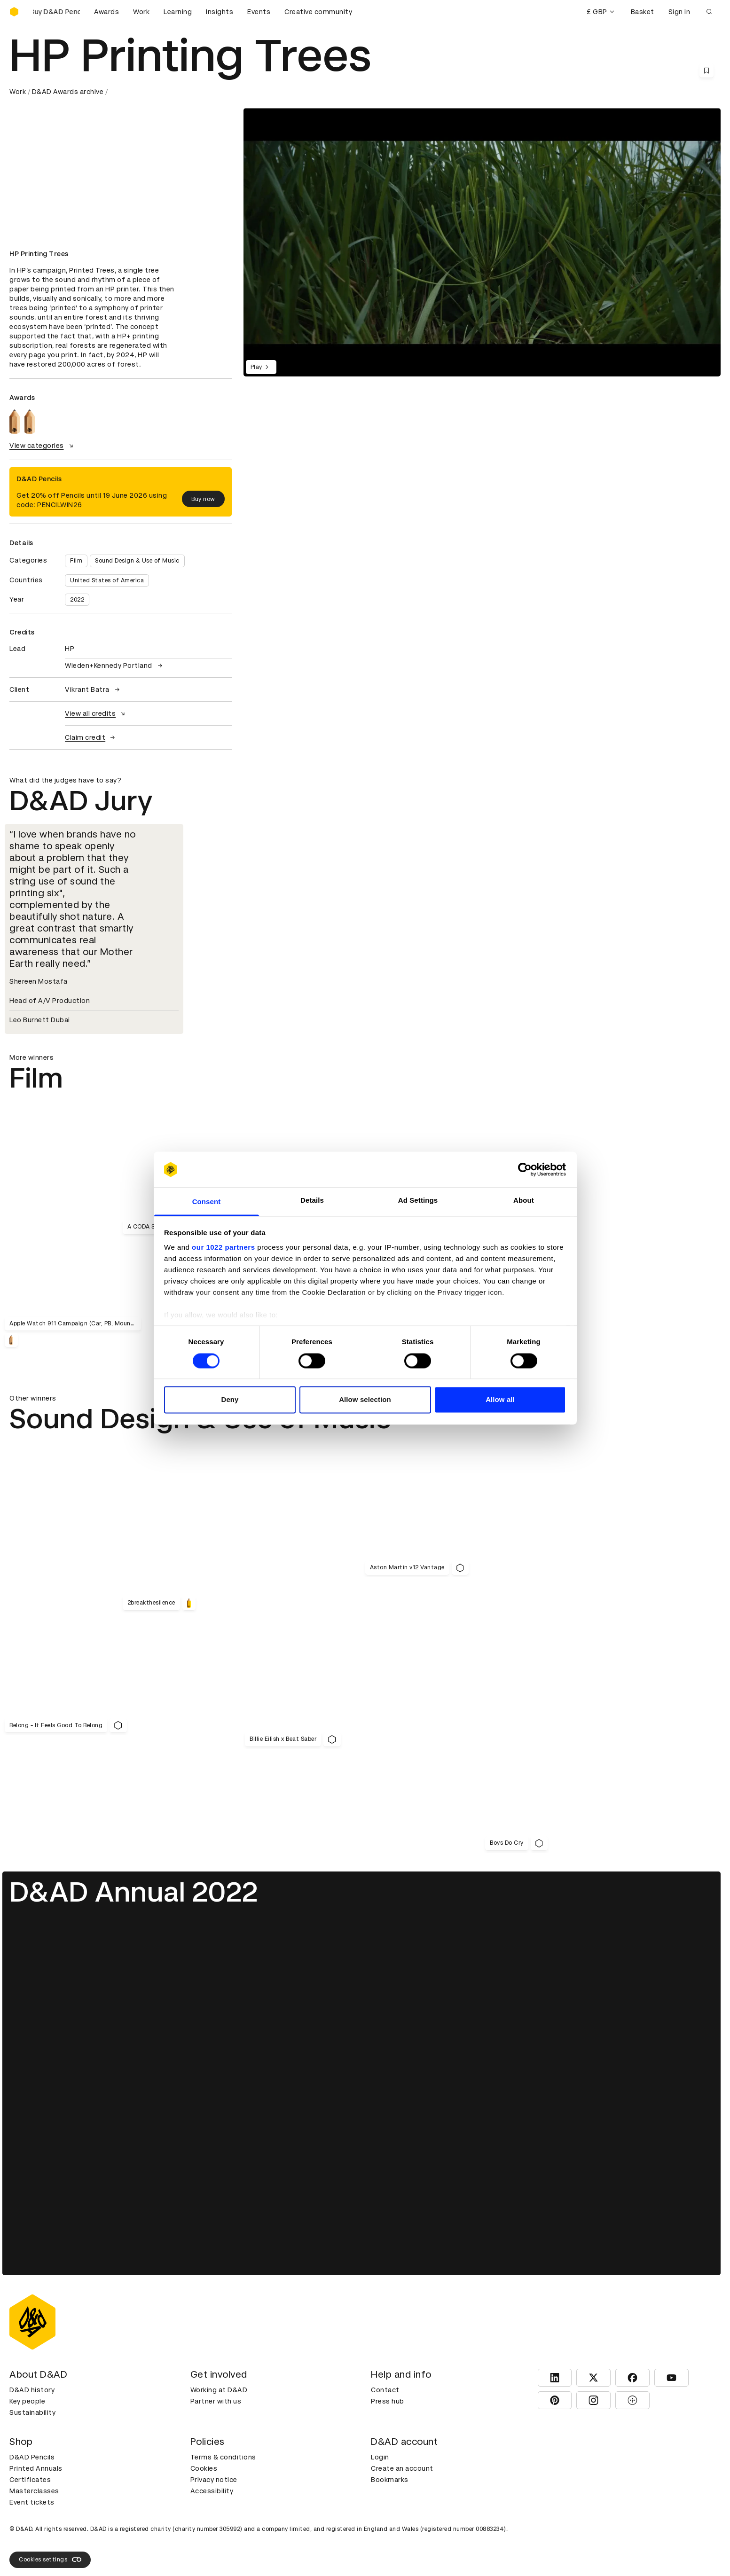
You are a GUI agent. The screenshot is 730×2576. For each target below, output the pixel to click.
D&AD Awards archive (68, 91)
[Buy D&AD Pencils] (56, 11)
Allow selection (365, 1400)
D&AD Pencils (32, 2457)
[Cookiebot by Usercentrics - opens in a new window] (525, 1169)
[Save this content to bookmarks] (706, 70)
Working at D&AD (219, 2390)
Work (141, 12)
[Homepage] (14, 11)
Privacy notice (213, 2479)
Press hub (387, 2401)
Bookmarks (389, 2479)
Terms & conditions (223, 2457)
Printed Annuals (36, 2468)
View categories (42, 445)
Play (261, 367)
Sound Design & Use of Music (137, 560)
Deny (229, 1400)
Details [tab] (312, 1201)
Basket (642, 12)
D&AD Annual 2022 (133, 1892)
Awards (106, 12)
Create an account (402, 2468)
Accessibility (212, 2491)
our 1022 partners (223, 1248)
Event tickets (32, 2502)
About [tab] (523, 1201)
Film (76, 560)
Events (258, 12)
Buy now (203, 499)
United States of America (107, 580)
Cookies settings (50, 2559)
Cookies (204, 2468)
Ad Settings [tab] (418, 1201)
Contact (385, 2390)
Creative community (318, 12)
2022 (77, 599)
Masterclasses (34, 2491)
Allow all (500, 1400)
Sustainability (32, 2412)
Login (380, 2457)
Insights (219, 12)
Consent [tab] (206, 1202)
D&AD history (32, 2390)
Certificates (30, 2479)
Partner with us (216, 2401)
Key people (27, 2401)
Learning (178, 12)
